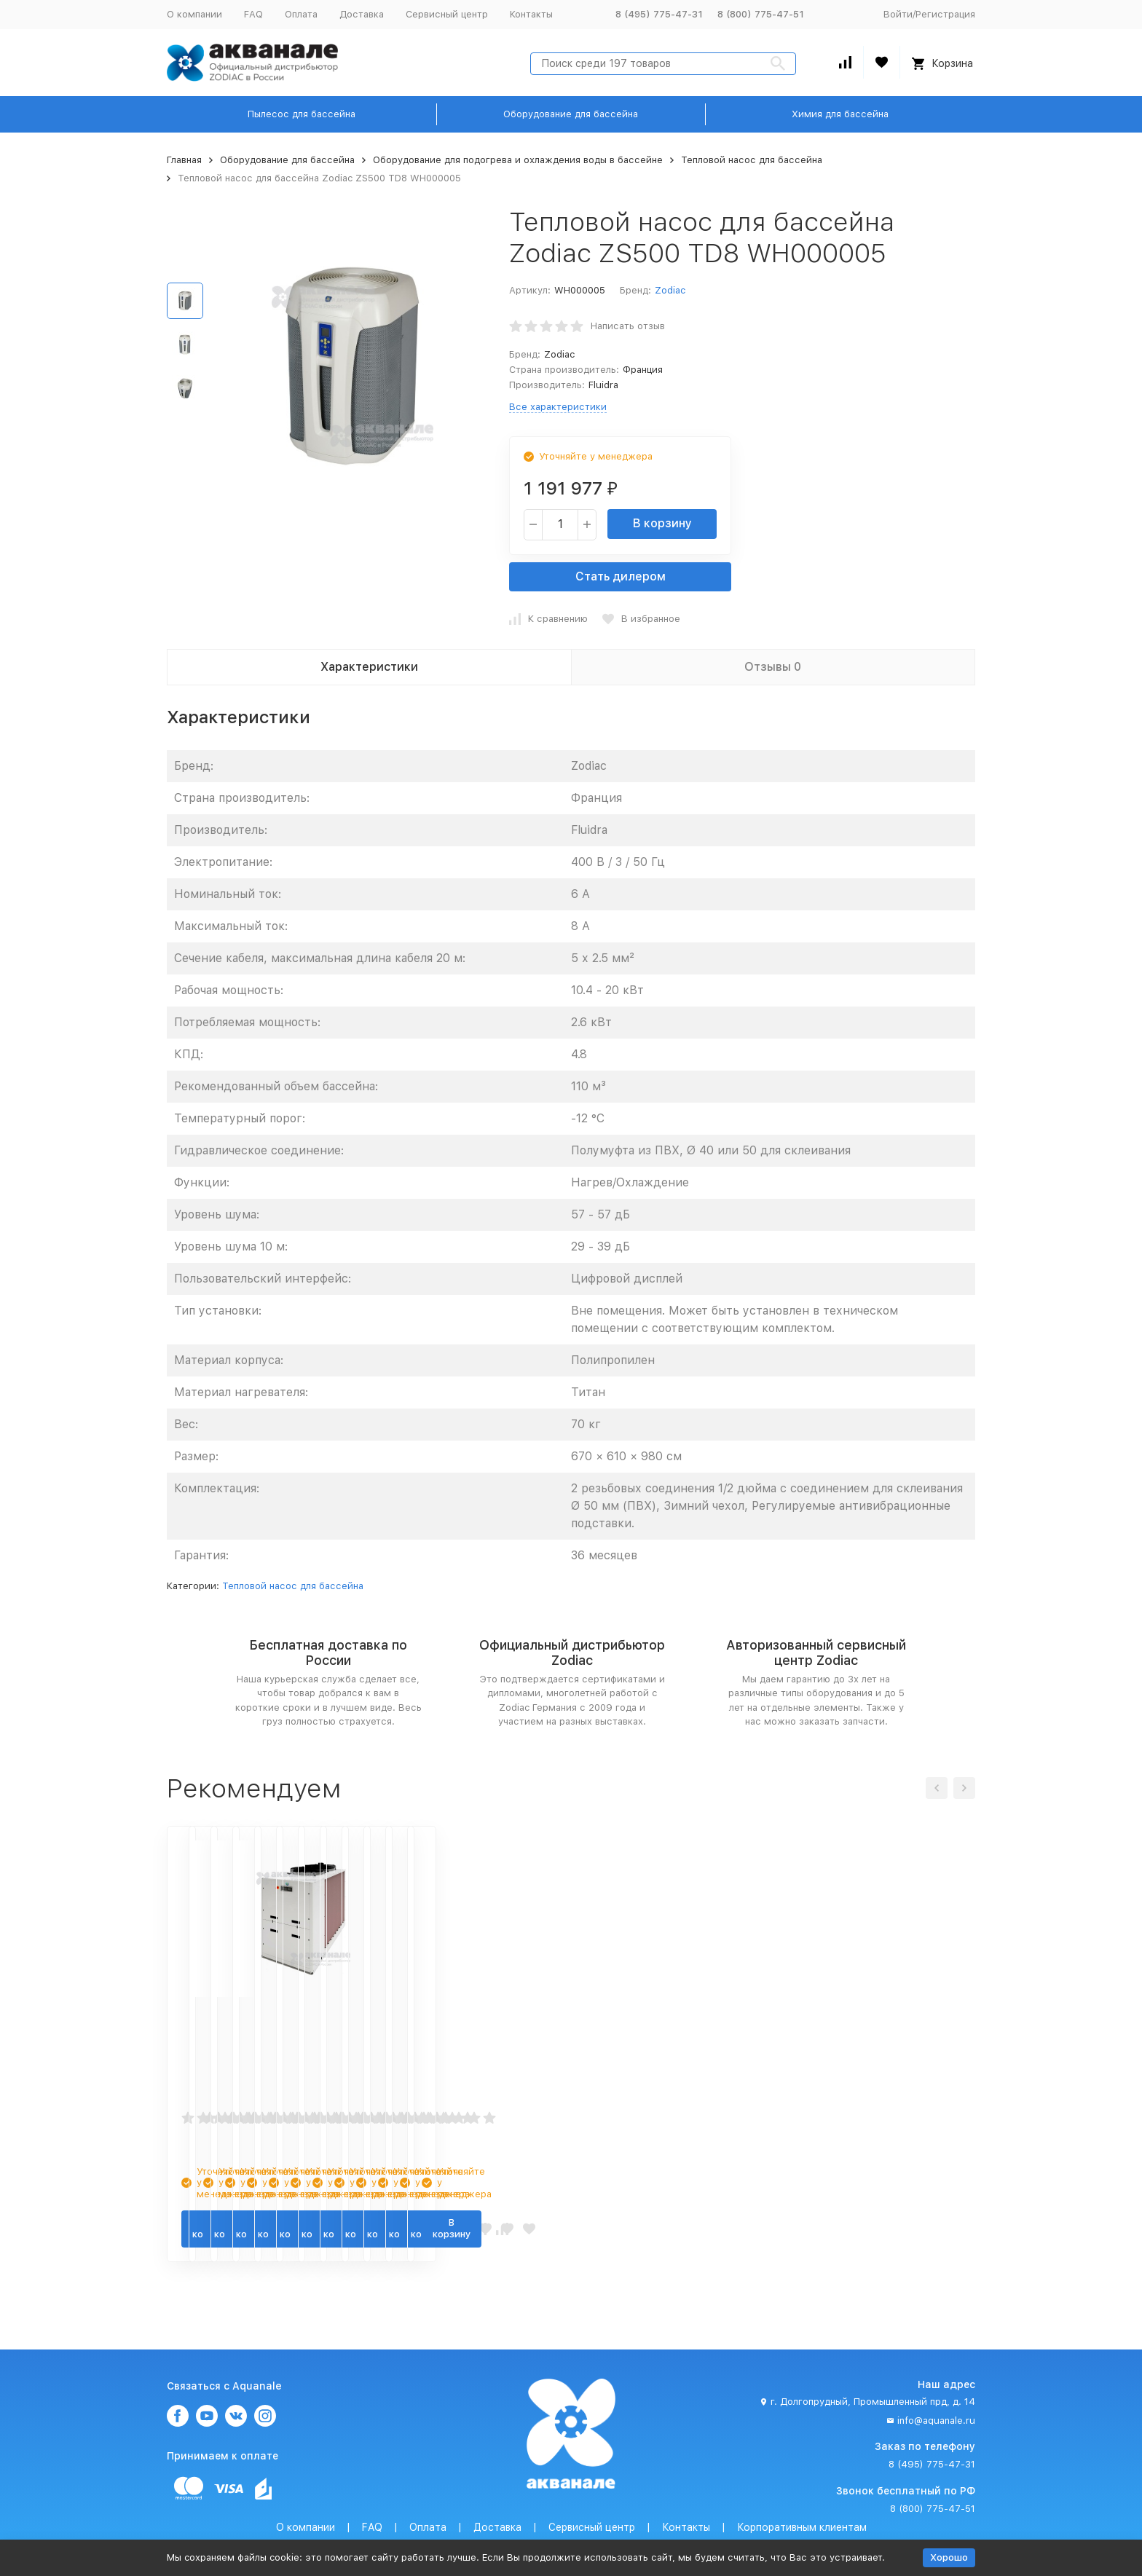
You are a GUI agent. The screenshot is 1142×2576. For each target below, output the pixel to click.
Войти (898, 14)
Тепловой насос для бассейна (751, 159)
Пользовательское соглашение (568, 2526)
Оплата (301, 14)
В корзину (662, 523)
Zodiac (670, 290)
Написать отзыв (628, 325)
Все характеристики (558, 406)
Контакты (531, 14)
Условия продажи (694, 2526)
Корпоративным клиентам (802, 2493)
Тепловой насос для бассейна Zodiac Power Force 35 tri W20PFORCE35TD (876, 2032)
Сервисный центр (447, 14)
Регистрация (945, 14)
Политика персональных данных (412, 2526)
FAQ (253, 14)
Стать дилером (620, 576)
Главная (184, 159)
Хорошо (949, 2557)
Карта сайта (774, 2526)
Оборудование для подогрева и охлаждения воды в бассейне (518, 159)
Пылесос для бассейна (301, 114)
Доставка (361, 14)
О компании (194, 14)
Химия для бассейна (840, 114)
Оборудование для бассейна (570, 114)
